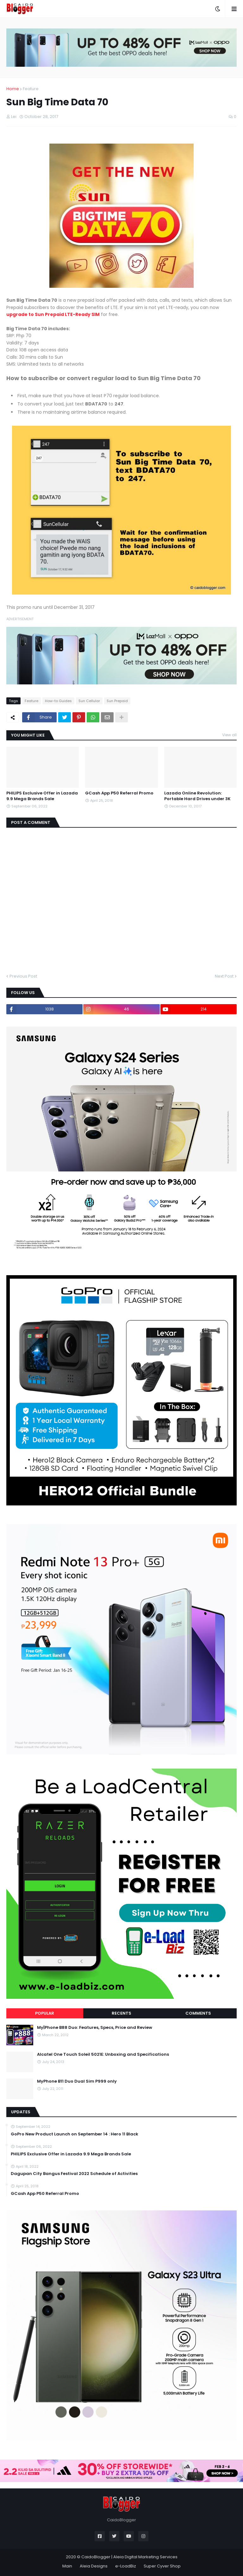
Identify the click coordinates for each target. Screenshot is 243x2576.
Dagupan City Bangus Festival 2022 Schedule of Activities (74, 2174)
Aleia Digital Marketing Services (145, 2557)
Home (12, 89)
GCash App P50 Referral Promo (119, 793)
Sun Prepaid (117, 700)
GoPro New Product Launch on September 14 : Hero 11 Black (74, 2134)
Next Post (224, 976)
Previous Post (23, 976)
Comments (198, 2013)
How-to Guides (58, 700)
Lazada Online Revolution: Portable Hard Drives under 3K (197, 796)
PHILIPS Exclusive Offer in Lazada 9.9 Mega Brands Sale (42, 796)
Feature (31, 89)
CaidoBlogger (95, 2557)
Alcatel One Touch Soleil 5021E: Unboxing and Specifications (103, 2054)
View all (229, 735)
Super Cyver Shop (162, 2566)
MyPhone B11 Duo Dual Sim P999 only (77, 2081)
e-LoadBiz (125, 2566)
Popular (44, 2013)
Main (67, 2566)
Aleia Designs (94, 2566)
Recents (121, 2013)
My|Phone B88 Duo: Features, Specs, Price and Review (94, 2027)
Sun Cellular (89, 700)
